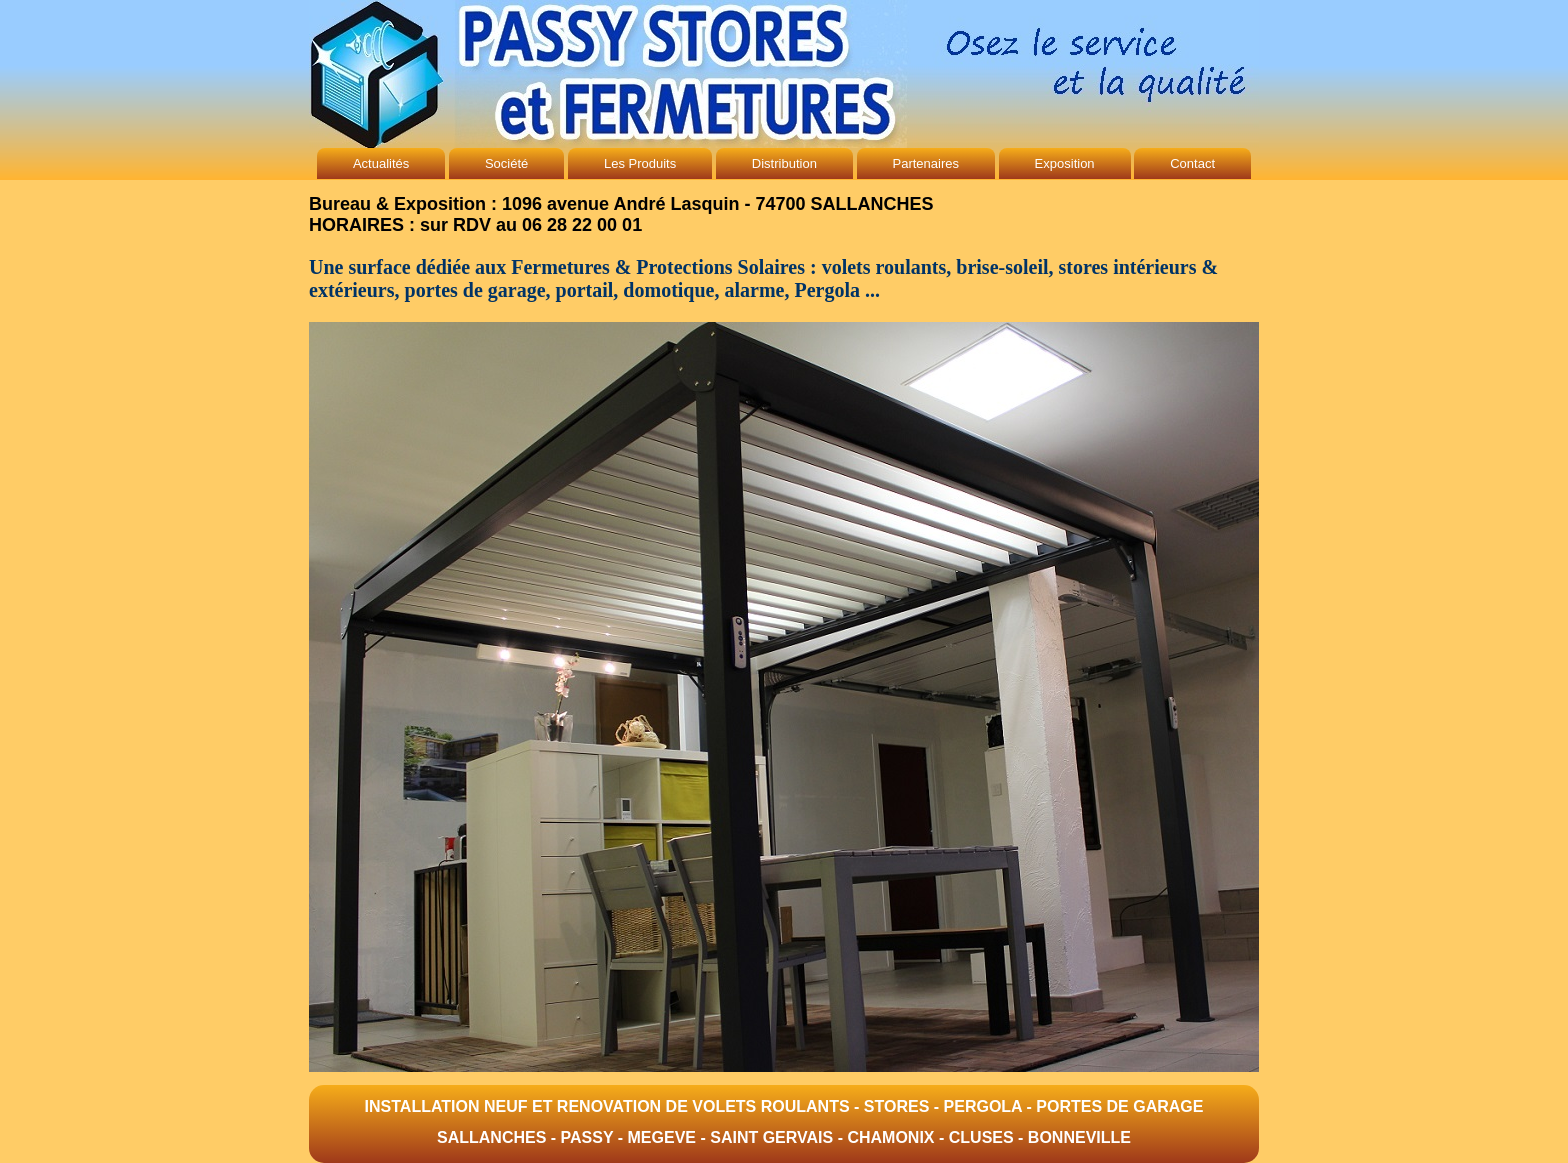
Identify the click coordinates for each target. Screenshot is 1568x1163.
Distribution (784, 163)
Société (506, 163)
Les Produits (640, 163)
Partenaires (926, 163)
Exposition (1065, 163)
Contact (1192, 163)
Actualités (381, 163)
